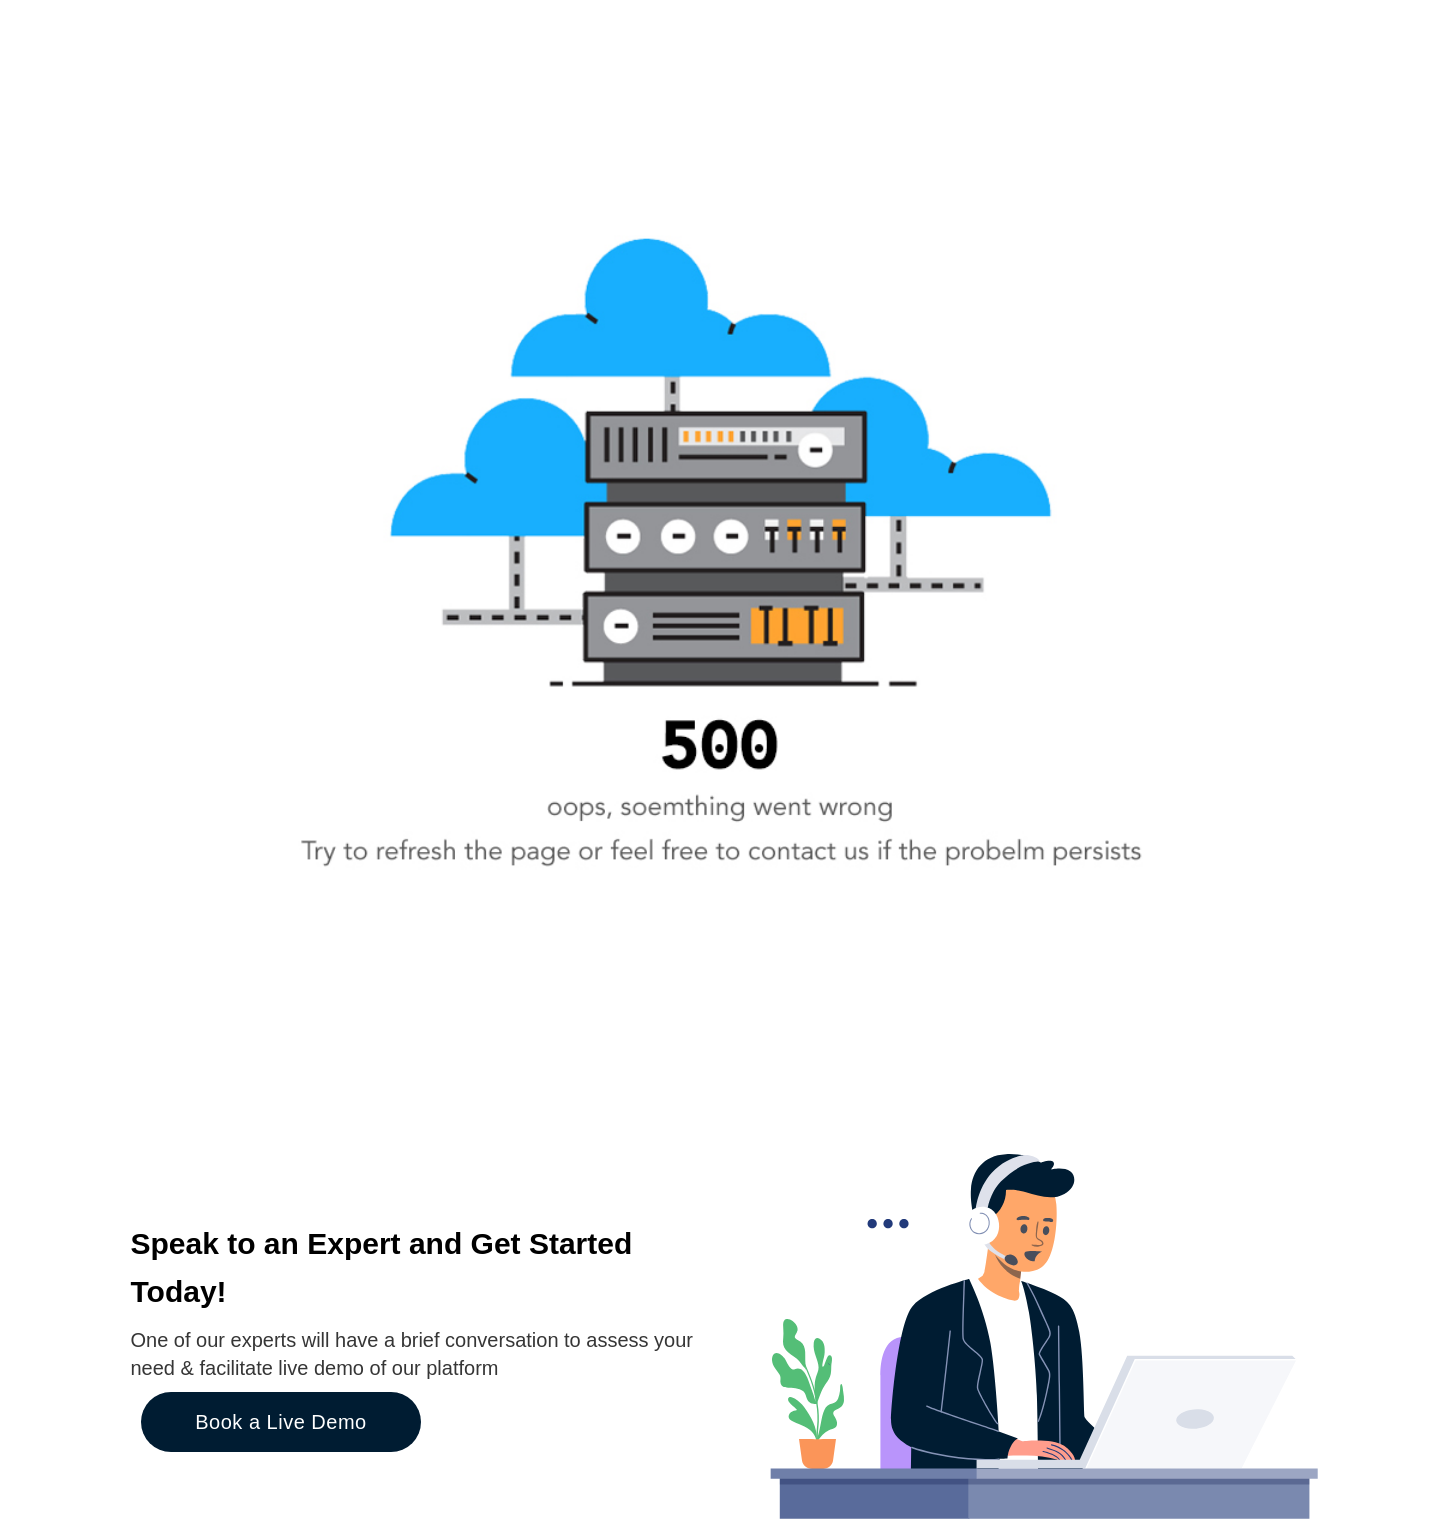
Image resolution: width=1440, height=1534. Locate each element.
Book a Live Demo (280, 1422)
